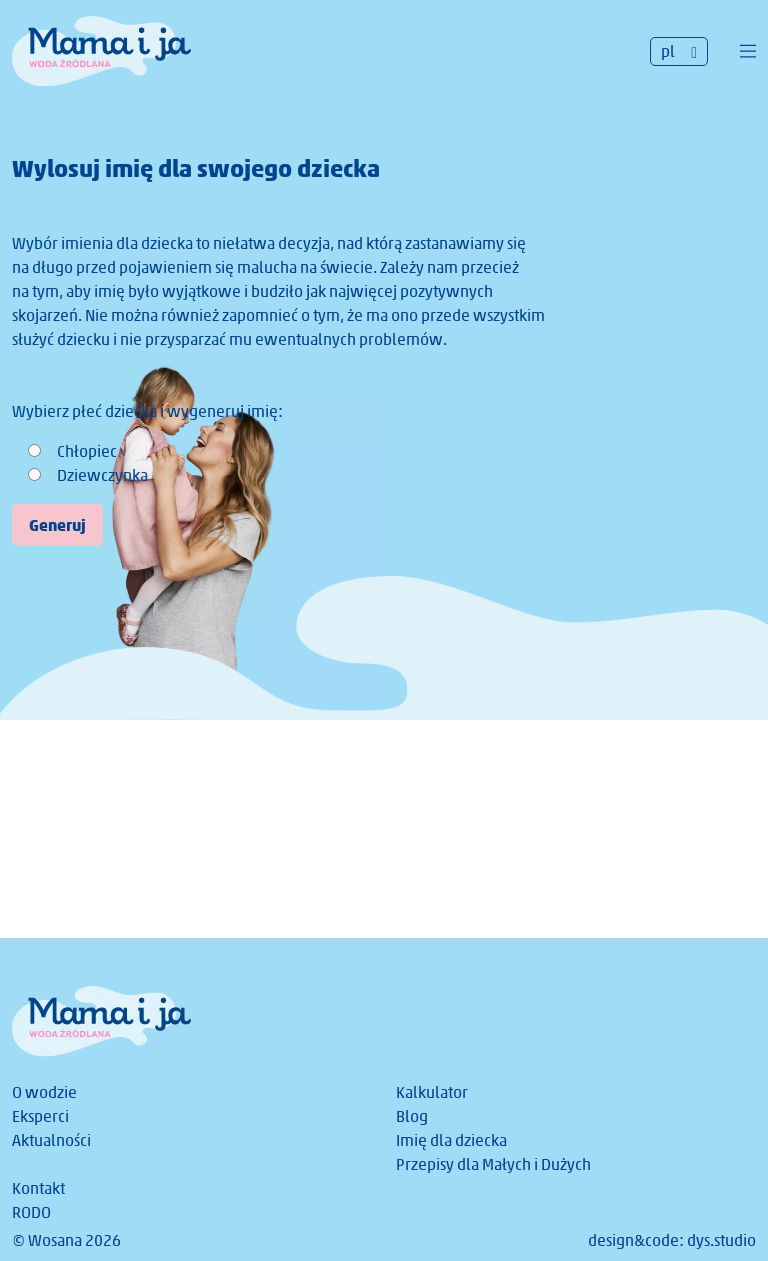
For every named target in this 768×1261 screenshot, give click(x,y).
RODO (31, 1212)
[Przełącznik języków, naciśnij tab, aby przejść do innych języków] (679, 51)
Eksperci (40, 1116)
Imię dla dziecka (451, 1140)
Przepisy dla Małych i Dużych (493, 1164)
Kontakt (38, 1188)
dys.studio (721, 1240)
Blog (412, 1116)
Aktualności (51, 1140)
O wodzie (44, 1092)
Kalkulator (432, 1092)
